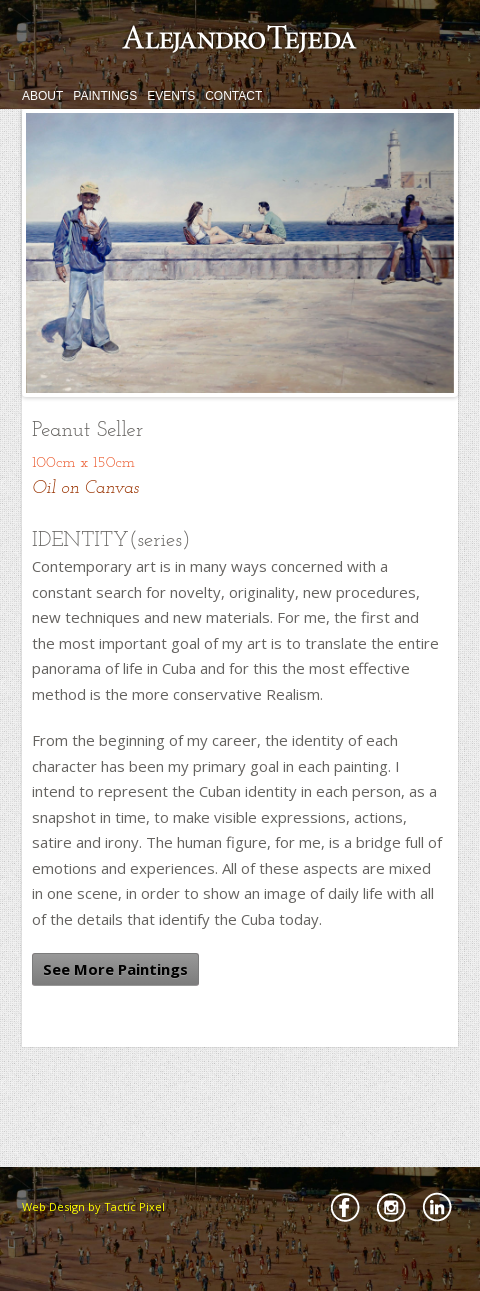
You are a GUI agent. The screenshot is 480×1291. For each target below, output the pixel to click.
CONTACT (233, 96)
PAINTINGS (105, 96)
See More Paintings (115, 969)
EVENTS (171, 96)
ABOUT (42, 96)
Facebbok (345, 1207)
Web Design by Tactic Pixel (93, 1206)
